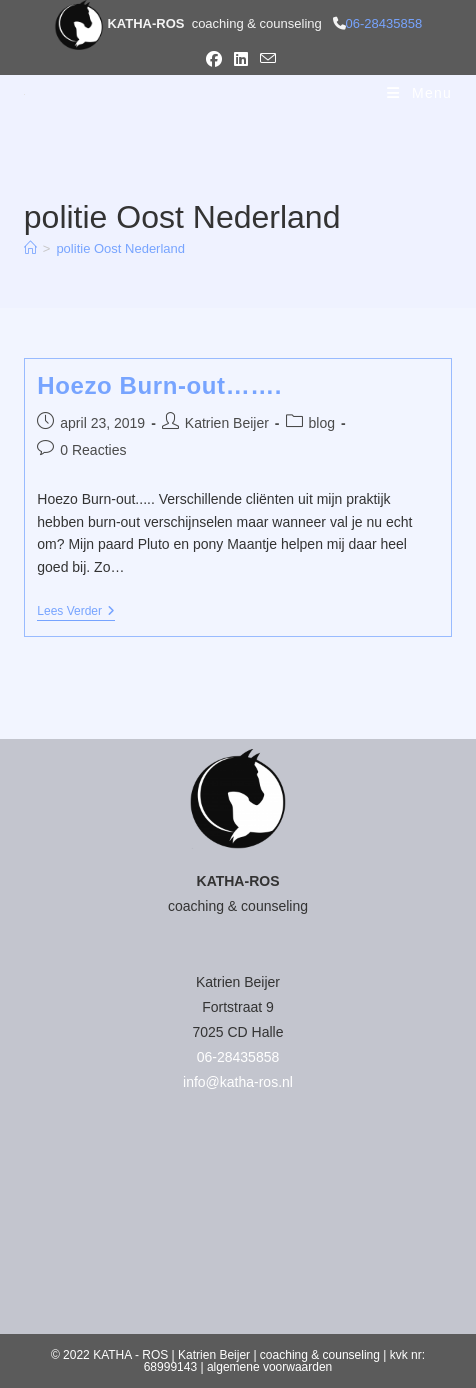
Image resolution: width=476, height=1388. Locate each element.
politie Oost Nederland (120, 248)
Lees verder (76, 612)
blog (322, 423)
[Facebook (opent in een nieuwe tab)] (214, 60)
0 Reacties (93, 450)
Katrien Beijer (227, 423)
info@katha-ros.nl (238, 1082)
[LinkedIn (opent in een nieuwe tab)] (241, 60)
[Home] (30, 248)
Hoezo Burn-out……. (159, 385)
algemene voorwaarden (269, 1367)
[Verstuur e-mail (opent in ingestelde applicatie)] (265, 59)
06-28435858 (384, 23)
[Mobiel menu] (419, 93)
